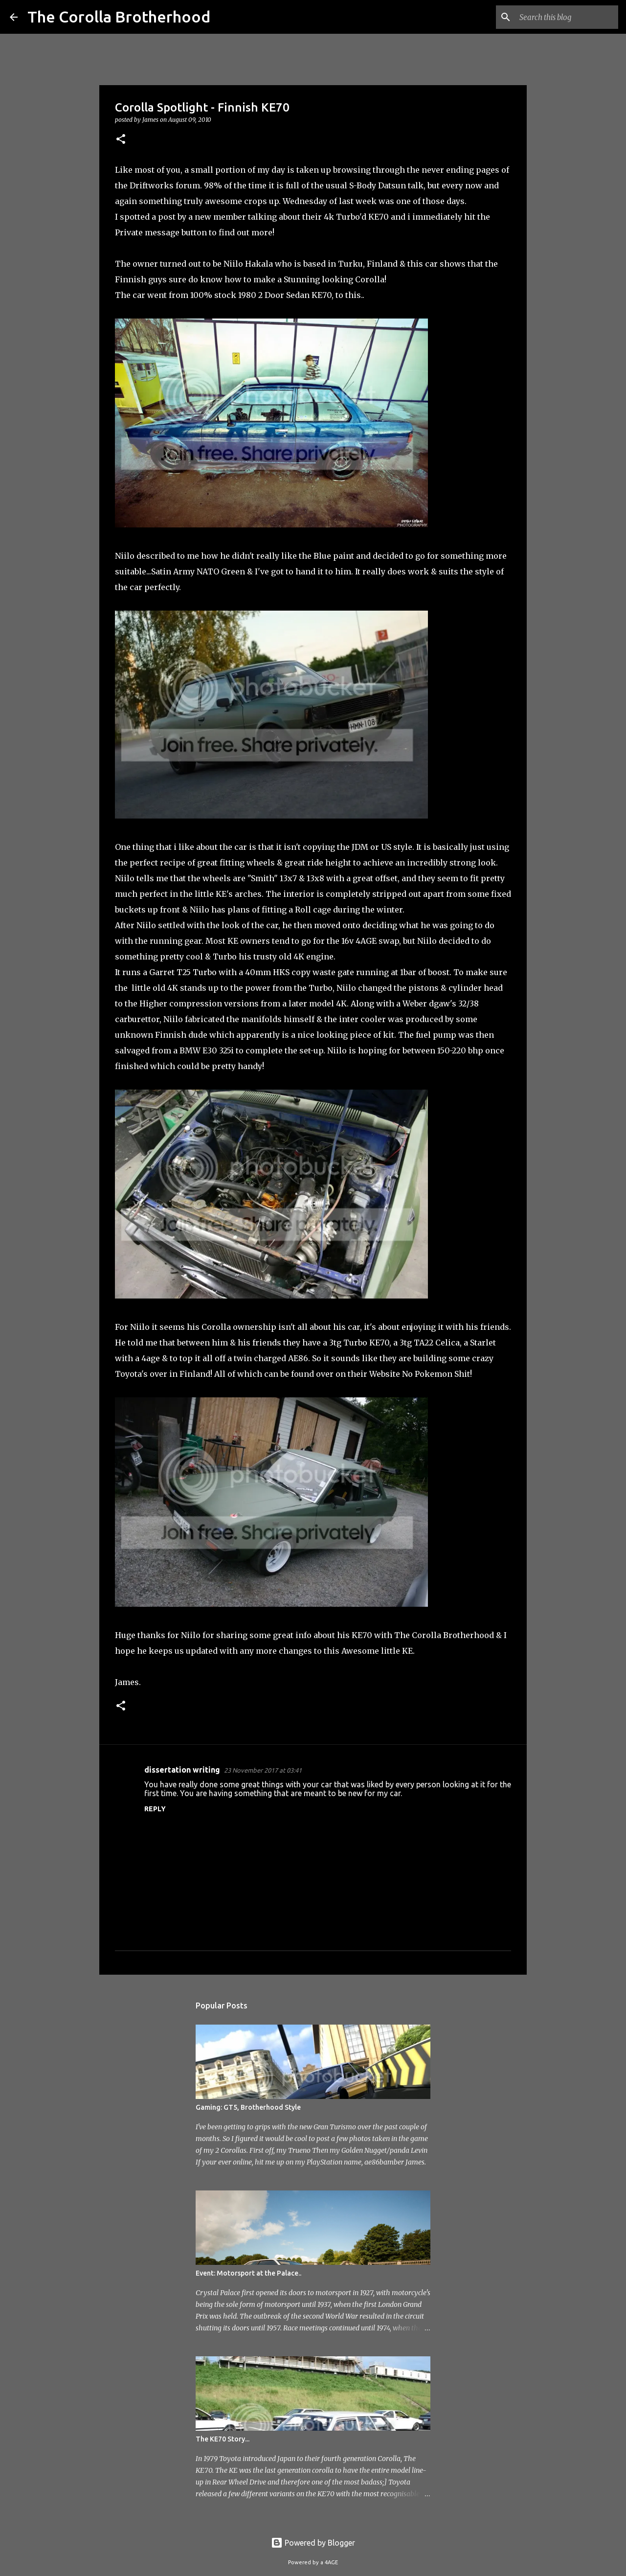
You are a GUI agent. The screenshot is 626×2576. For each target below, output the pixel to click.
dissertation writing (182, 1769)
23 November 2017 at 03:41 (263, 1770)
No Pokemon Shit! (437, 1374)
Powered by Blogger (313, 2542)
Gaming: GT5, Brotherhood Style (248, 2107)
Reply (155, 1809)
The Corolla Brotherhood (118, 16)
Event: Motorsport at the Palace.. (248, 2273)
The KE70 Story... (222, 2439)
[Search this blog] (566, 17)
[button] (121, 139)
